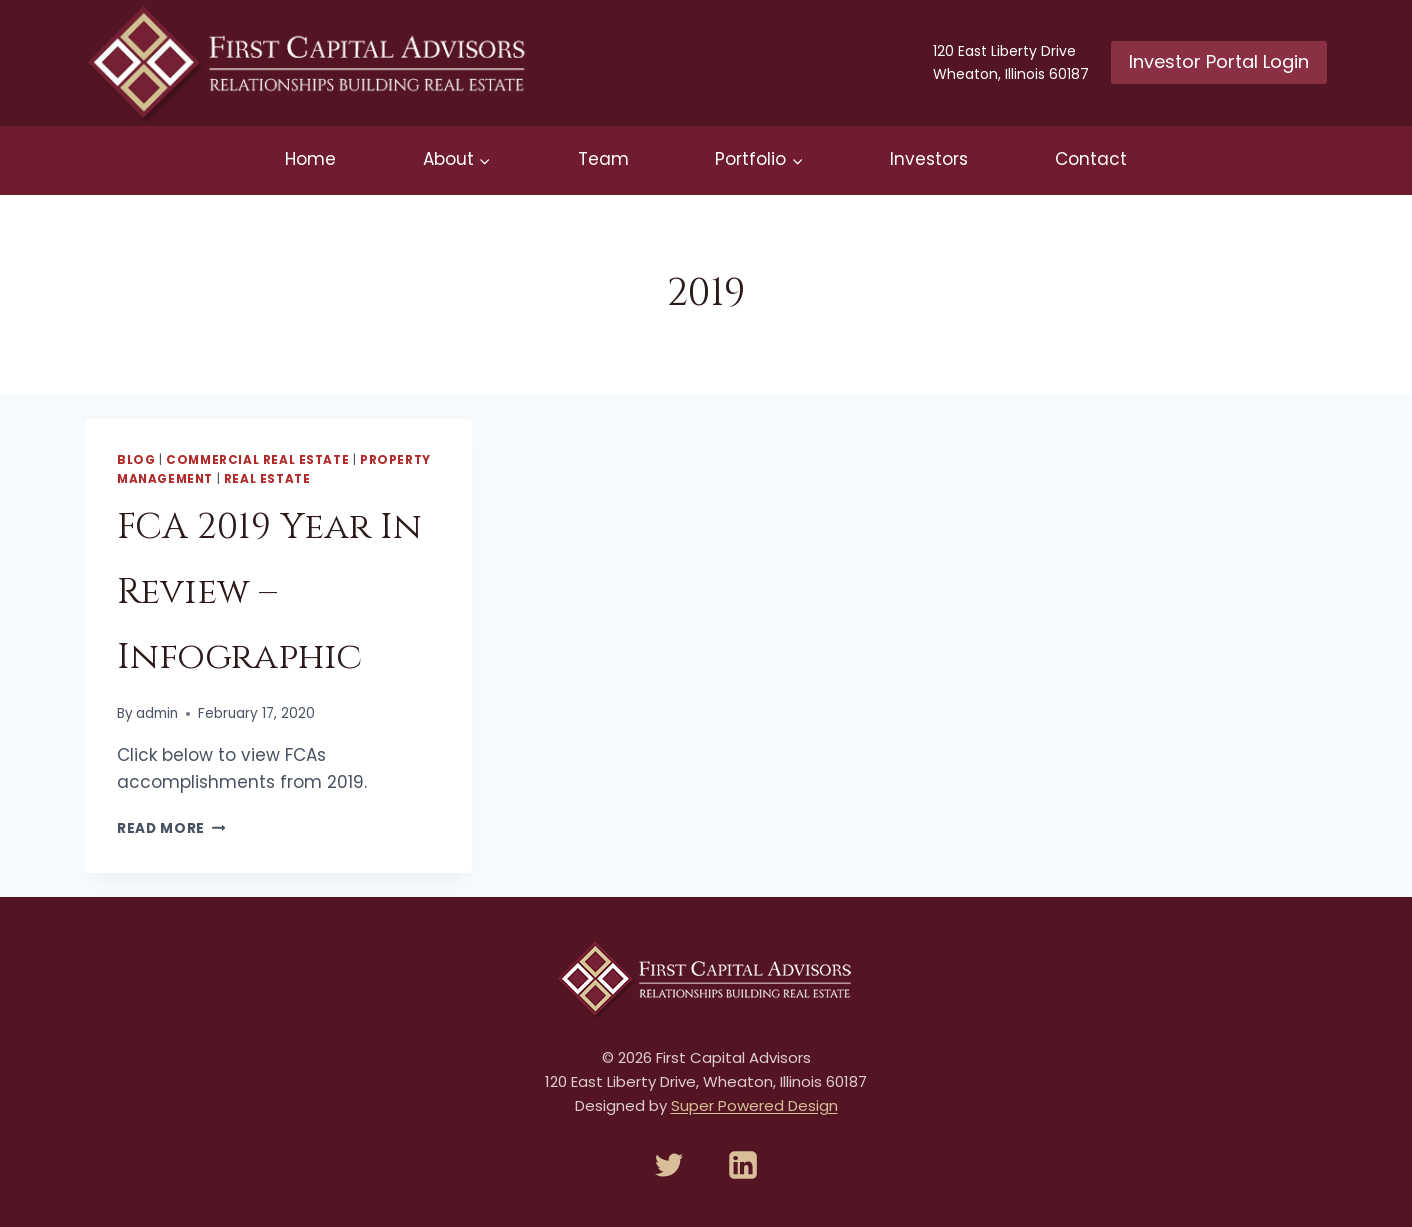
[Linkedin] (743, 1165)
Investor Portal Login (1219, 61)
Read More (171, 828)
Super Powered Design (754, 1105)
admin (157, 713)
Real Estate (267, 479)
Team (603, 159)
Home (310, 159)
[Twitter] (669, 1165)
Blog (136, 460)
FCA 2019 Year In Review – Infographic (269, 592)
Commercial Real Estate (257, 460)
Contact (1091, 159)
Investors (929, 159)
